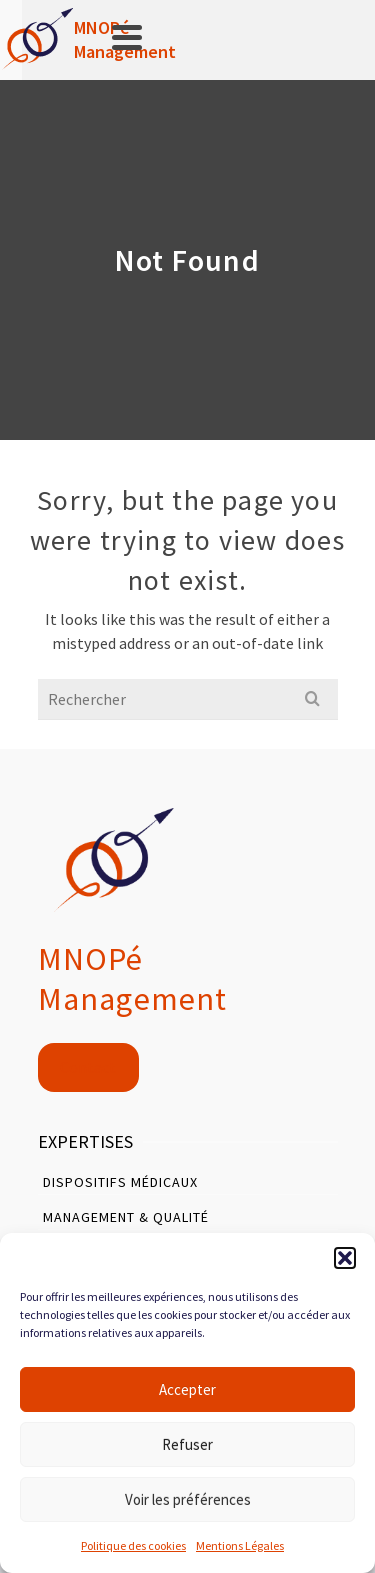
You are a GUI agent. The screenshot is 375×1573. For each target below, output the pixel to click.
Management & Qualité (126, 1217)
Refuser (187, 1444)
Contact (88, 1067)
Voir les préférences (188, 1499)
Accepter (187, 1389)
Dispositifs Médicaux (120, 1182)
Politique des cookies (133, 1545)
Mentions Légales (240, 1545)
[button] (345, 1258)
